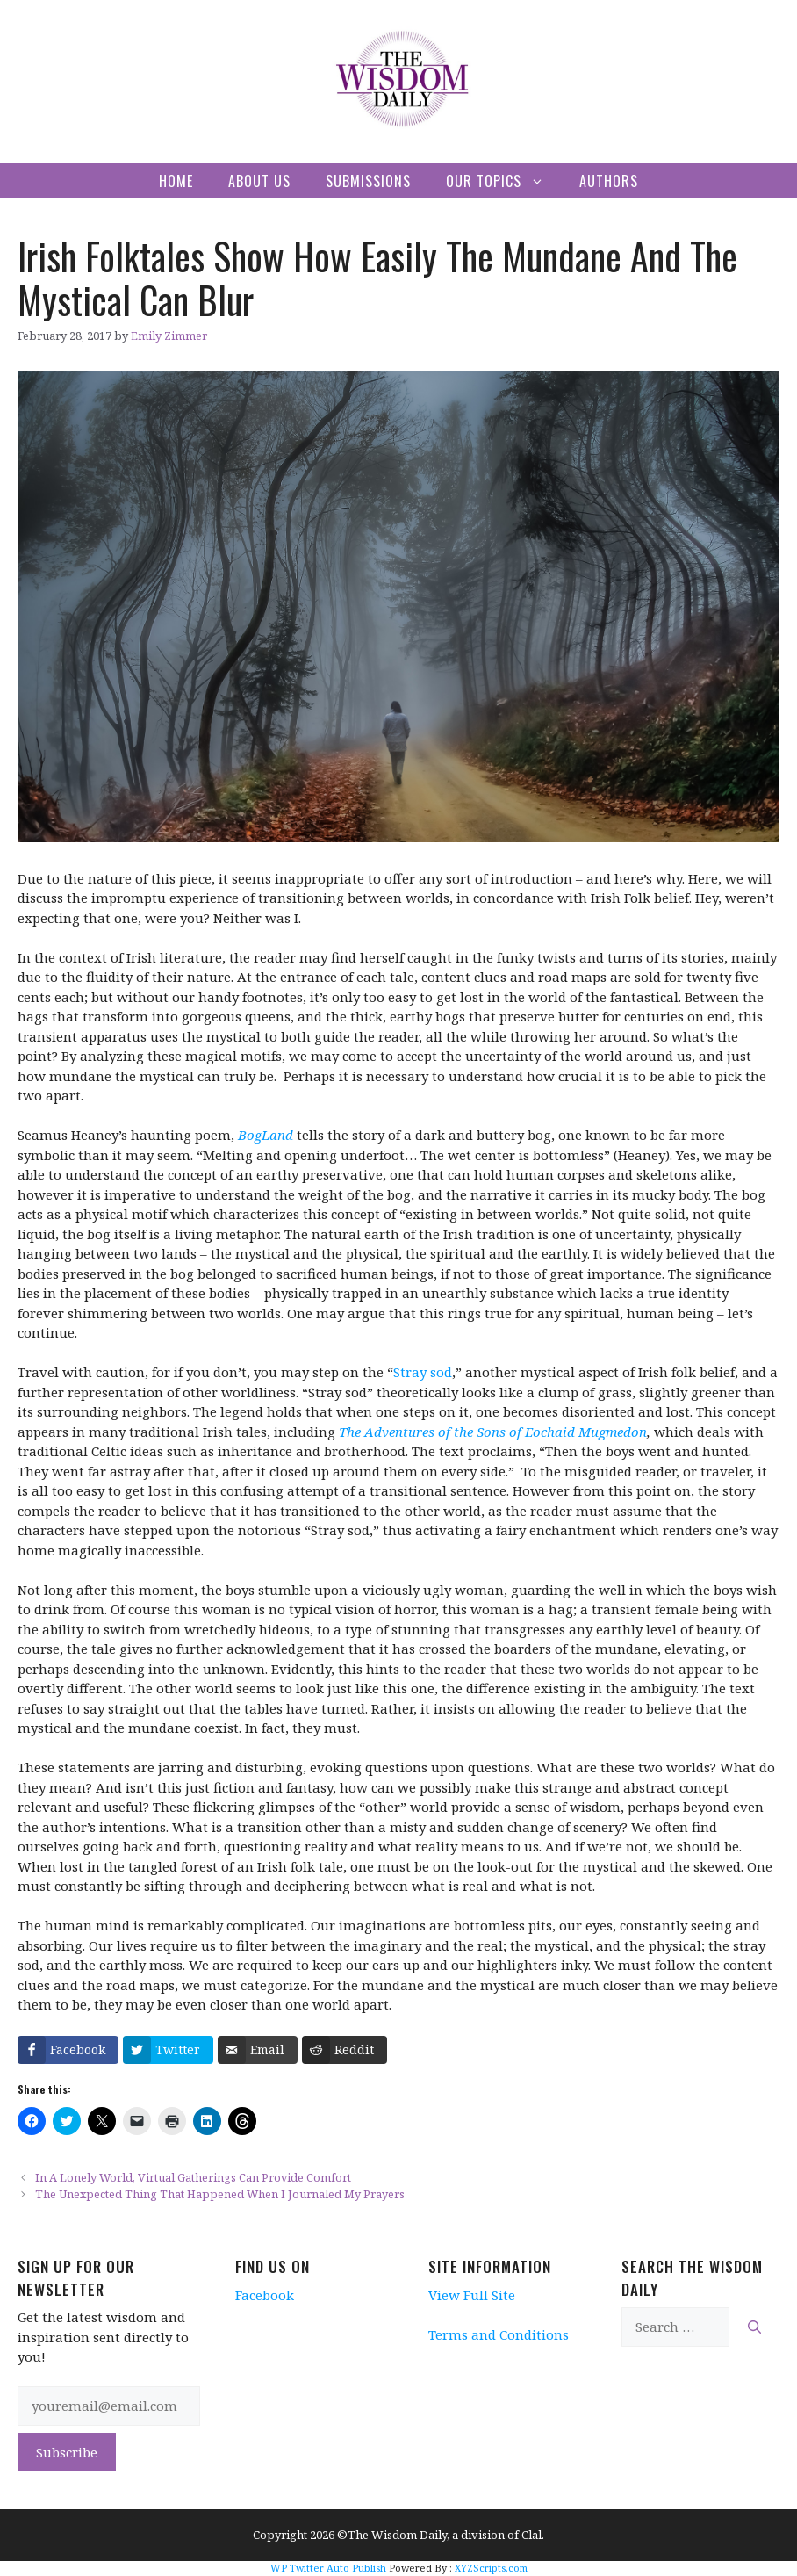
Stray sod (422, 1372)
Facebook (264, 2295)
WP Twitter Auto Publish (328, 2567)
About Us (259, 180)
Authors (608, 180)
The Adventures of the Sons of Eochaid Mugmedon (493, 1431)
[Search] (754, 2327)
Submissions (368, 180)
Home (176, 180)
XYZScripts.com (491, 2567)
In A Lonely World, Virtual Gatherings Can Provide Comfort (193, 2177)
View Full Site (471, 2295)
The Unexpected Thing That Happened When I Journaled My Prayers (220, 2194)
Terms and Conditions (498, 2334)
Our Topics (504, 180)
